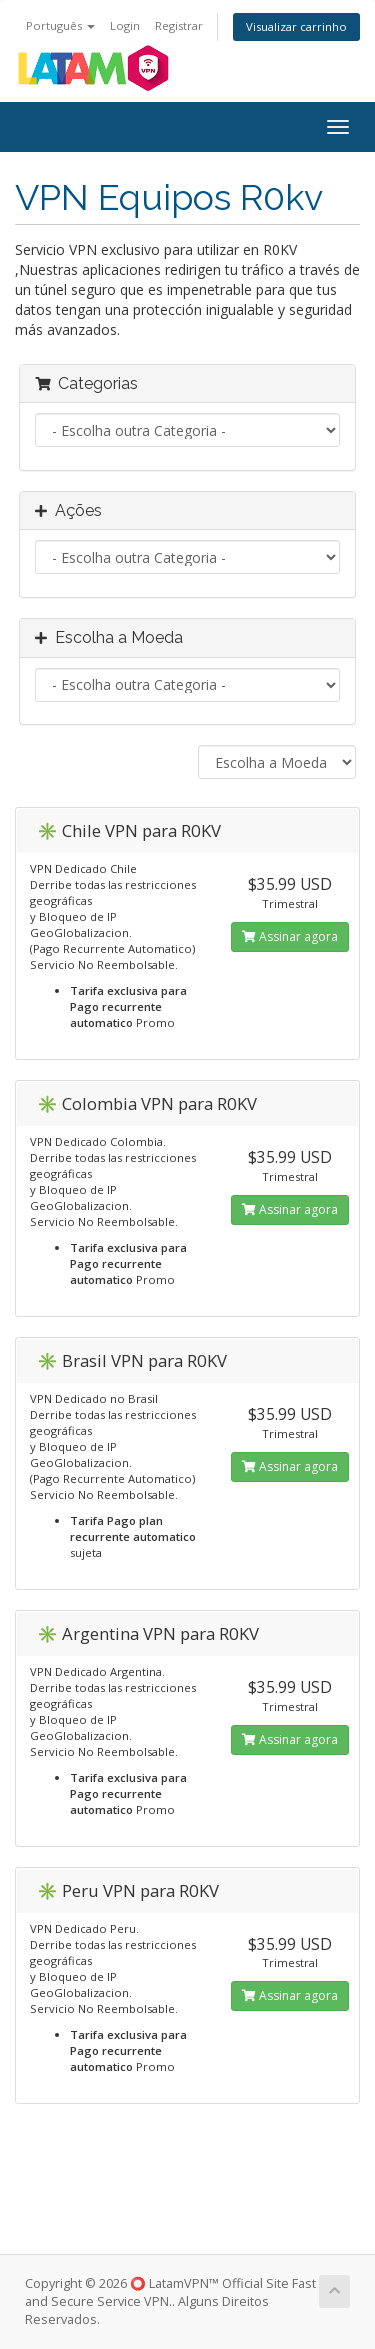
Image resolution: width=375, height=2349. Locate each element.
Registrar (179, 25)
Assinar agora (290, 936)
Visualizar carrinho (296, 26)
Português (60, 25)
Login (125, 25)
